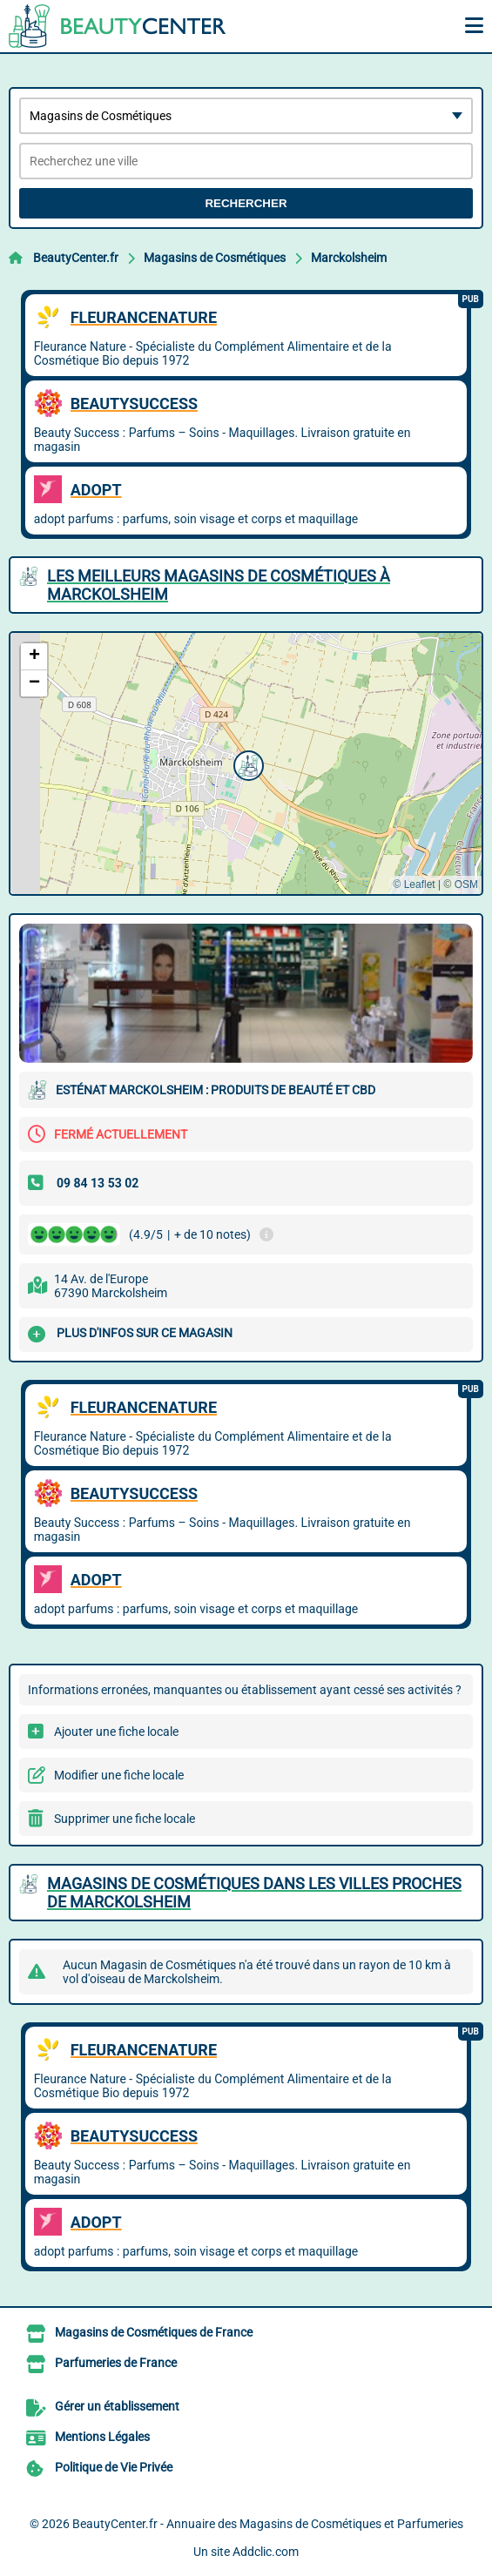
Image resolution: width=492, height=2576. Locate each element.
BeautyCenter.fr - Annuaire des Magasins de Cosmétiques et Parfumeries (267, 2524)
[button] (246, 763)
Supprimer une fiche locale (124, 1819)
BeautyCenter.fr (75, 258)
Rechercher (245, 203)
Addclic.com (266, 2552)
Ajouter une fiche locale (116, 1732)
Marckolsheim (349, 258)
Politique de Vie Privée (113, 2467)
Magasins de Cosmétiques (215, 258)
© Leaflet (414, 884)
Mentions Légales (102, 2437)
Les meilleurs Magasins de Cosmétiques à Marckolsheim (218, 585)
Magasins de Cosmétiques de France (154, 2332)
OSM (466, 884)
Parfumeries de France (116, 2363)
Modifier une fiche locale (119, 1775)
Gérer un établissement (117, 2406)
